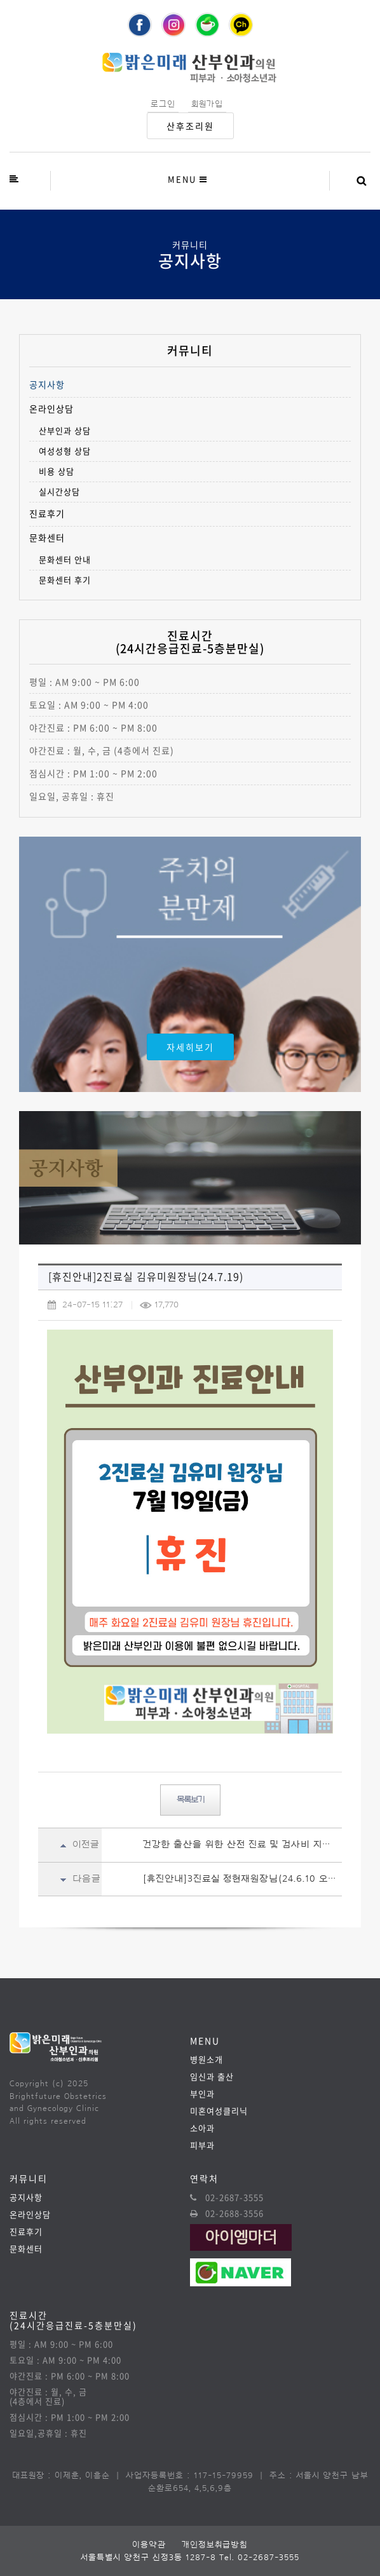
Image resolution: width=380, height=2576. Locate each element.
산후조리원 (190, 125)
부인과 (202, 2093)
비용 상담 (56, 471)
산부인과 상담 (65, 430)
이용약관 (149, 2544)
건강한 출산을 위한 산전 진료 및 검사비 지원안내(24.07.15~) (242, 1844)
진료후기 (47, 513)
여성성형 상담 (65, 450)
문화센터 (47, 538)
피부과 (202, 2145)
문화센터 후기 (65, 579)
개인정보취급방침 (215, 2544)
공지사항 (47, 384)
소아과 (202, 2128)
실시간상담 (59, 491)
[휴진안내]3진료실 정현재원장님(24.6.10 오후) (242, 1879)
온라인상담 (51, 409)
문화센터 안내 (65, 559)
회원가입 (207, 104)
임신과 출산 (212, 2076)
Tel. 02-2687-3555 (259, 2557)
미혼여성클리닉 (219, 2110)
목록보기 (190, 1799)
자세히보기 (190, 1047)
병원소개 (206, 2059)
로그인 (163, 104)
